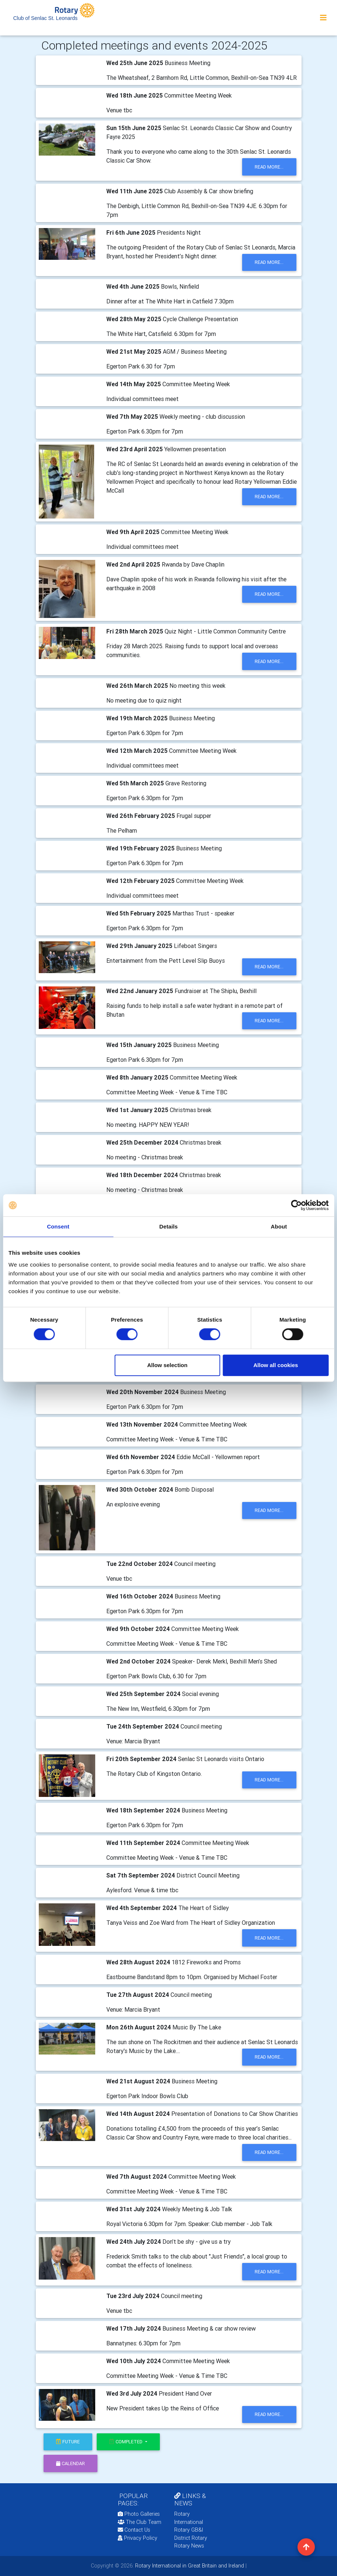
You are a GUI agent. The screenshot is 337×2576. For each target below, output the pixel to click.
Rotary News (189, 2545)
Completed (126, 2442)
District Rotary (190, 2538)
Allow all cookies (276, 1365)
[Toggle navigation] (323, 18)
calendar (70, 2463)
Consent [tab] (58, 1226)
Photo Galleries (139, 2514)
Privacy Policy (137, 2538)
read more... (269, 167)
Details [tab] (168, 1226)
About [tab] (279, 1226)
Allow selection (167, 1365)
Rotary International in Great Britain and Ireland (189, 2565)
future (68, 2442)
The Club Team (139, 2522)
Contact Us (134, 2529)
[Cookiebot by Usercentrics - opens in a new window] (296, 1205)
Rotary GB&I (188, 2529)
